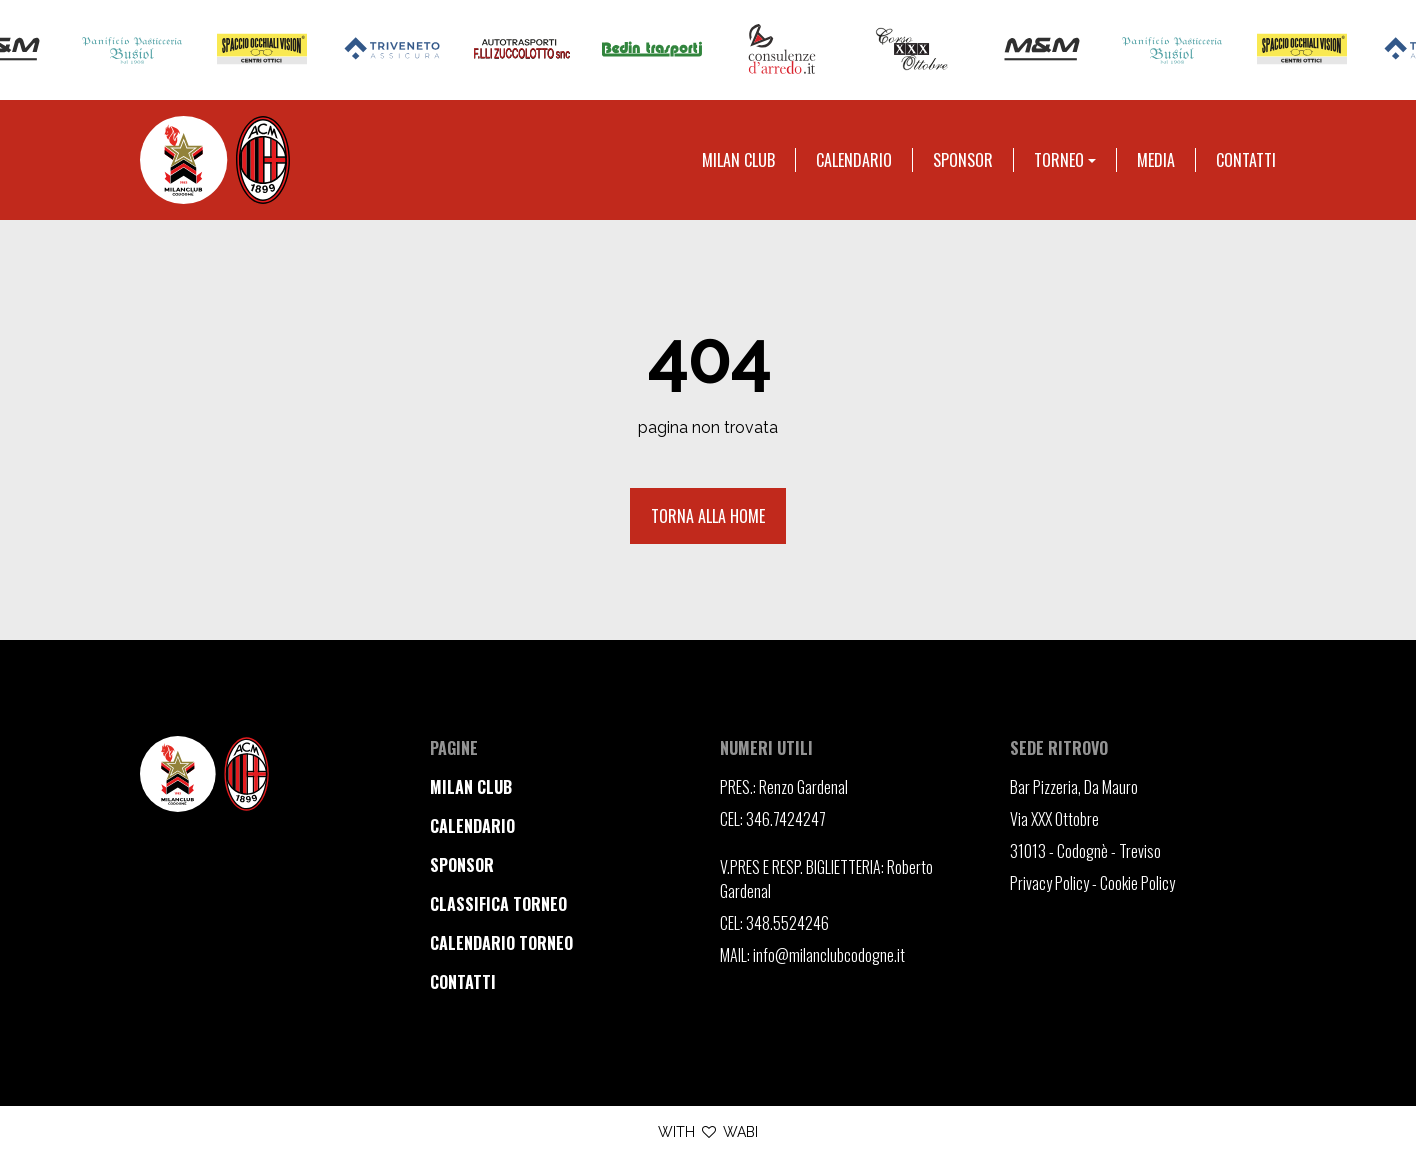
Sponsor (963, 160)
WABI (740, 1132)
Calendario (854, 160)
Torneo (1059, 160)
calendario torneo (501, 943)
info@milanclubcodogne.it (829, 955)
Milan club (738, 160)
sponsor (462, 865)
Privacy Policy (1049, 883)
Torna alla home (708, 516)
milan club (471, 787)
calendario (472, 826)
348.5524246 (787, 923)
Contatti (1246, 160)
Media (1156, 160)
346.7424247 (786, 819)
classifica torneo (498, 904)
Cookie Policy (1137, 883)
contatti (463, 982)
